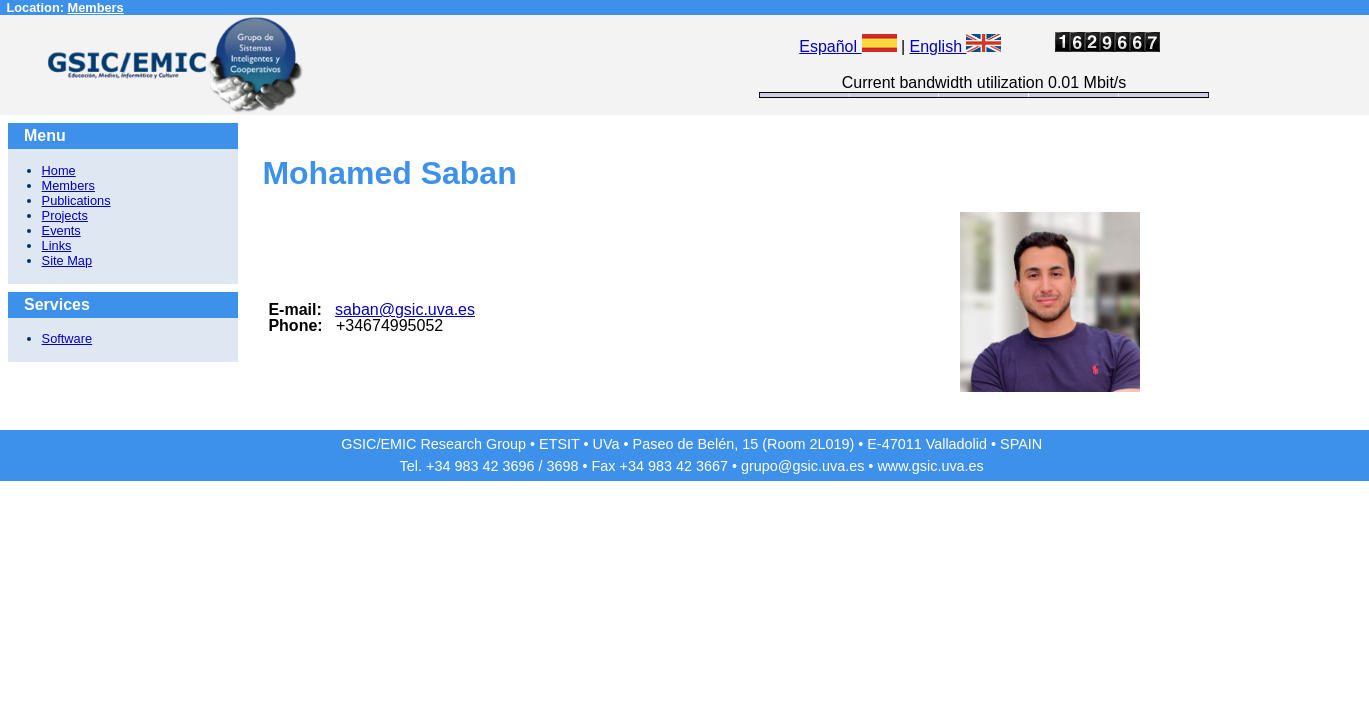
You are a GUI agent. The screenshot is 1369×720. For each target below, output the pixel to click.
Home (59, 170)
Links (57, 245)
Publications (76, 200)
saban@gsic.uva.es (405, 309)
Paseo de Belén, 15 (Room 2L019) (744, 444)
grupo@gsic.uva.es (802, 466)
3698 (562, 466)
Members (96, 7)
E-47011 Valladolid (927, 444)
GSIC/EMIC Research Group (433, 444)
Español (847, 46)
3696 (518, 466)
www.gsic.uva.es (930, 466)
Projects (65, 215)
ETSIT (559, 444)
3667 (712, 466)
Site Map (67, 260)
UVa (606, 444)
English (956, 46)
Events (61, 230)
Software (67, 338)
